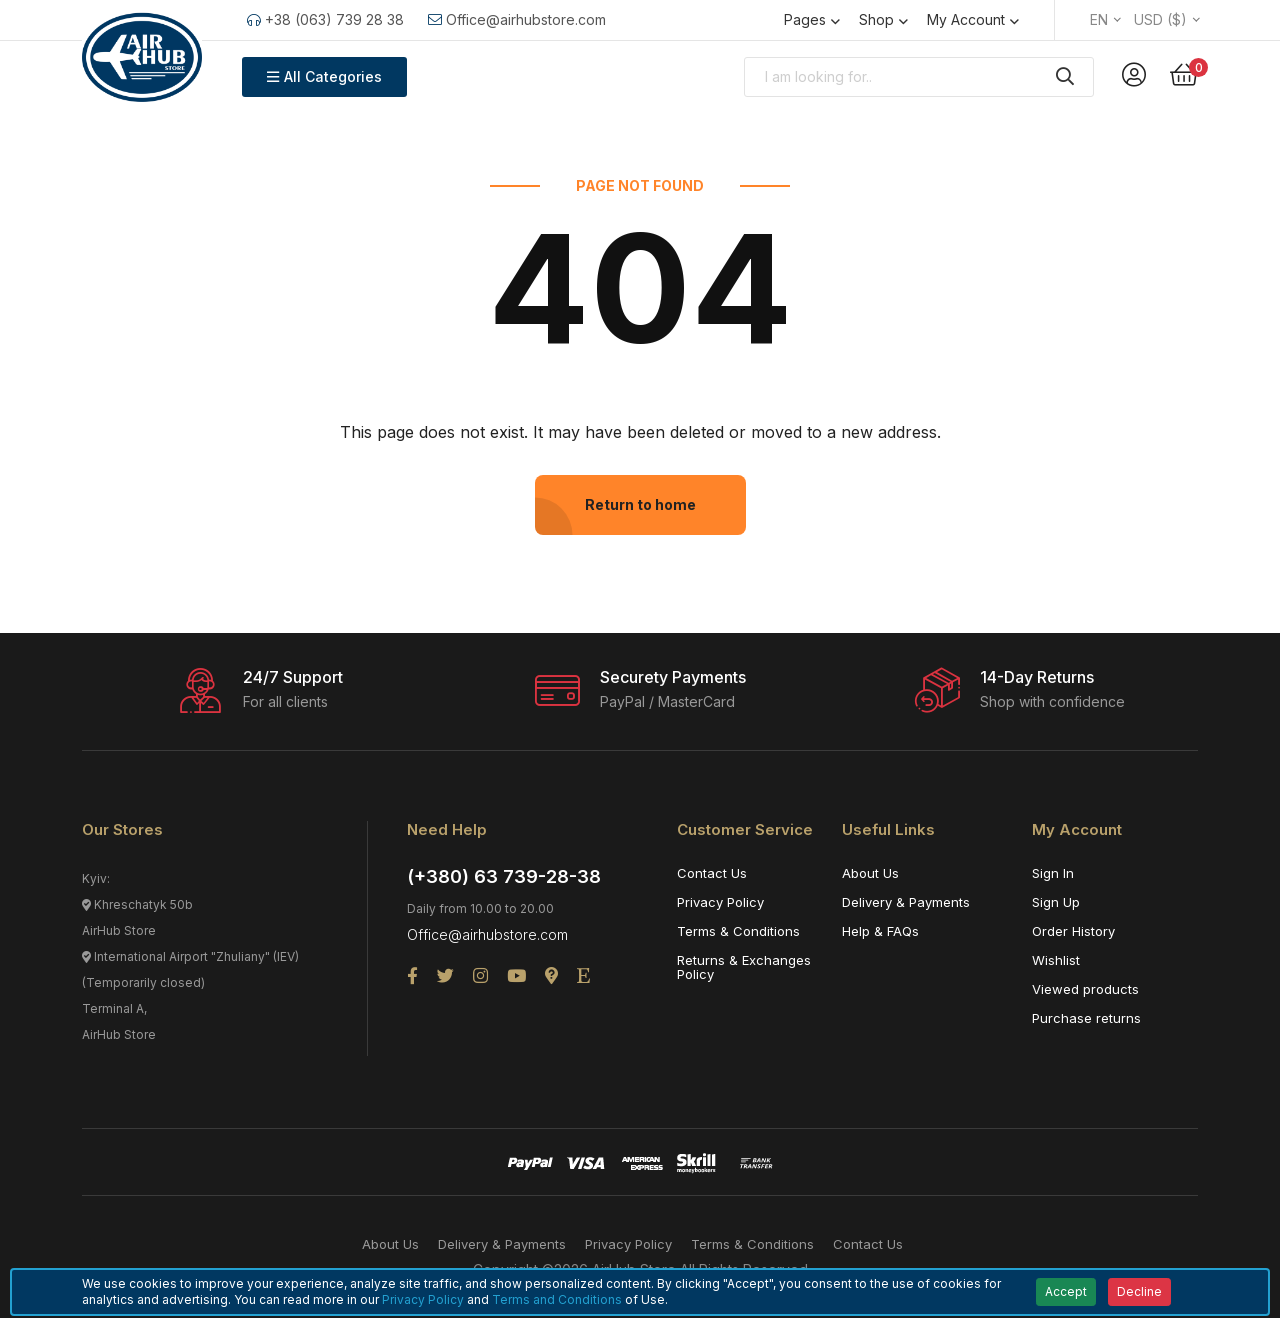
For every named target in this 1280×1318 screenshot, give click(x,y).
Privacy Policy (720, 902)
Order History (1073, 931)
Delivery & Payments (906, 902)
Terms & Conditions (738, 931)
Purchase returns (1086, 1018)
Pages (805, 19)
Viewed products (1085, 989)
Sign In (1053, 873)
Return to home (640, 504)
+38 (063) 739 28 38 (325, 19)
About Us (870, 873)
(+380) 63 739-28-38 (504, 876)
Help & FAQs (880, 931)
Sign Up (1056, 902)
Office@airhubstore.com (517, 19)
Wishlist (1056, 960)
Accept (1066, 1291)
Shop (876, 19)
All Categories (324, 76)
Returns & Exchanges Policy (744, 967)
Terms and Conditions (557, 1299)
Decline (1139, 1291)
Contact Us (712, 873)
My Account (966, 19)
